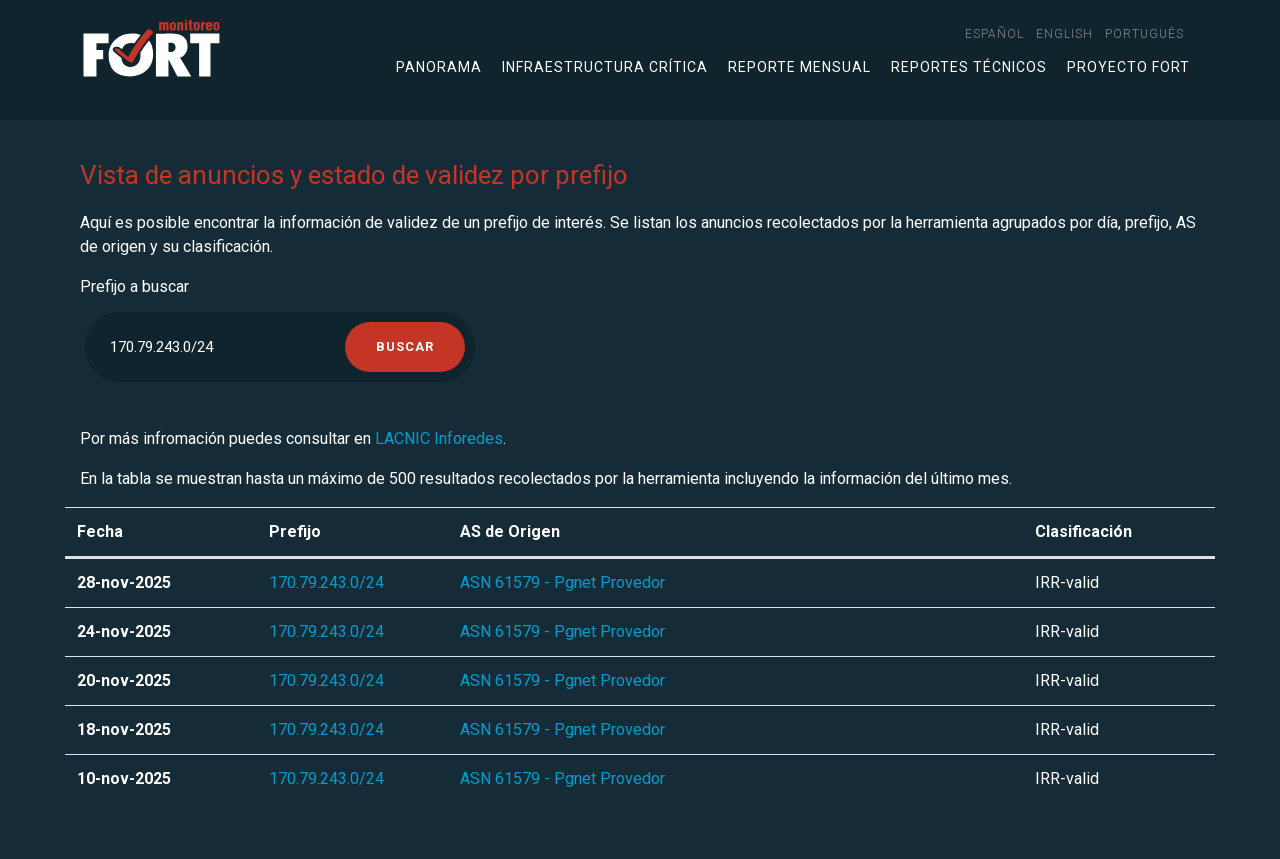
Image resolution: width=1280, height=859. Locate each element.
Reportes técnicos (969, 67)
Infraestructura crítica (605, 67)
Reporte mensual (799, 67)
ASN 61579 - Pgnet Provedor (562, 582)
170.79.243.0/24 (326, 582)
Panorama (439, 67)
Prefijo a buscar (134, 286)
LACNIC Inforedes (439, 438)
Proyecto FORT (1128, 67)
